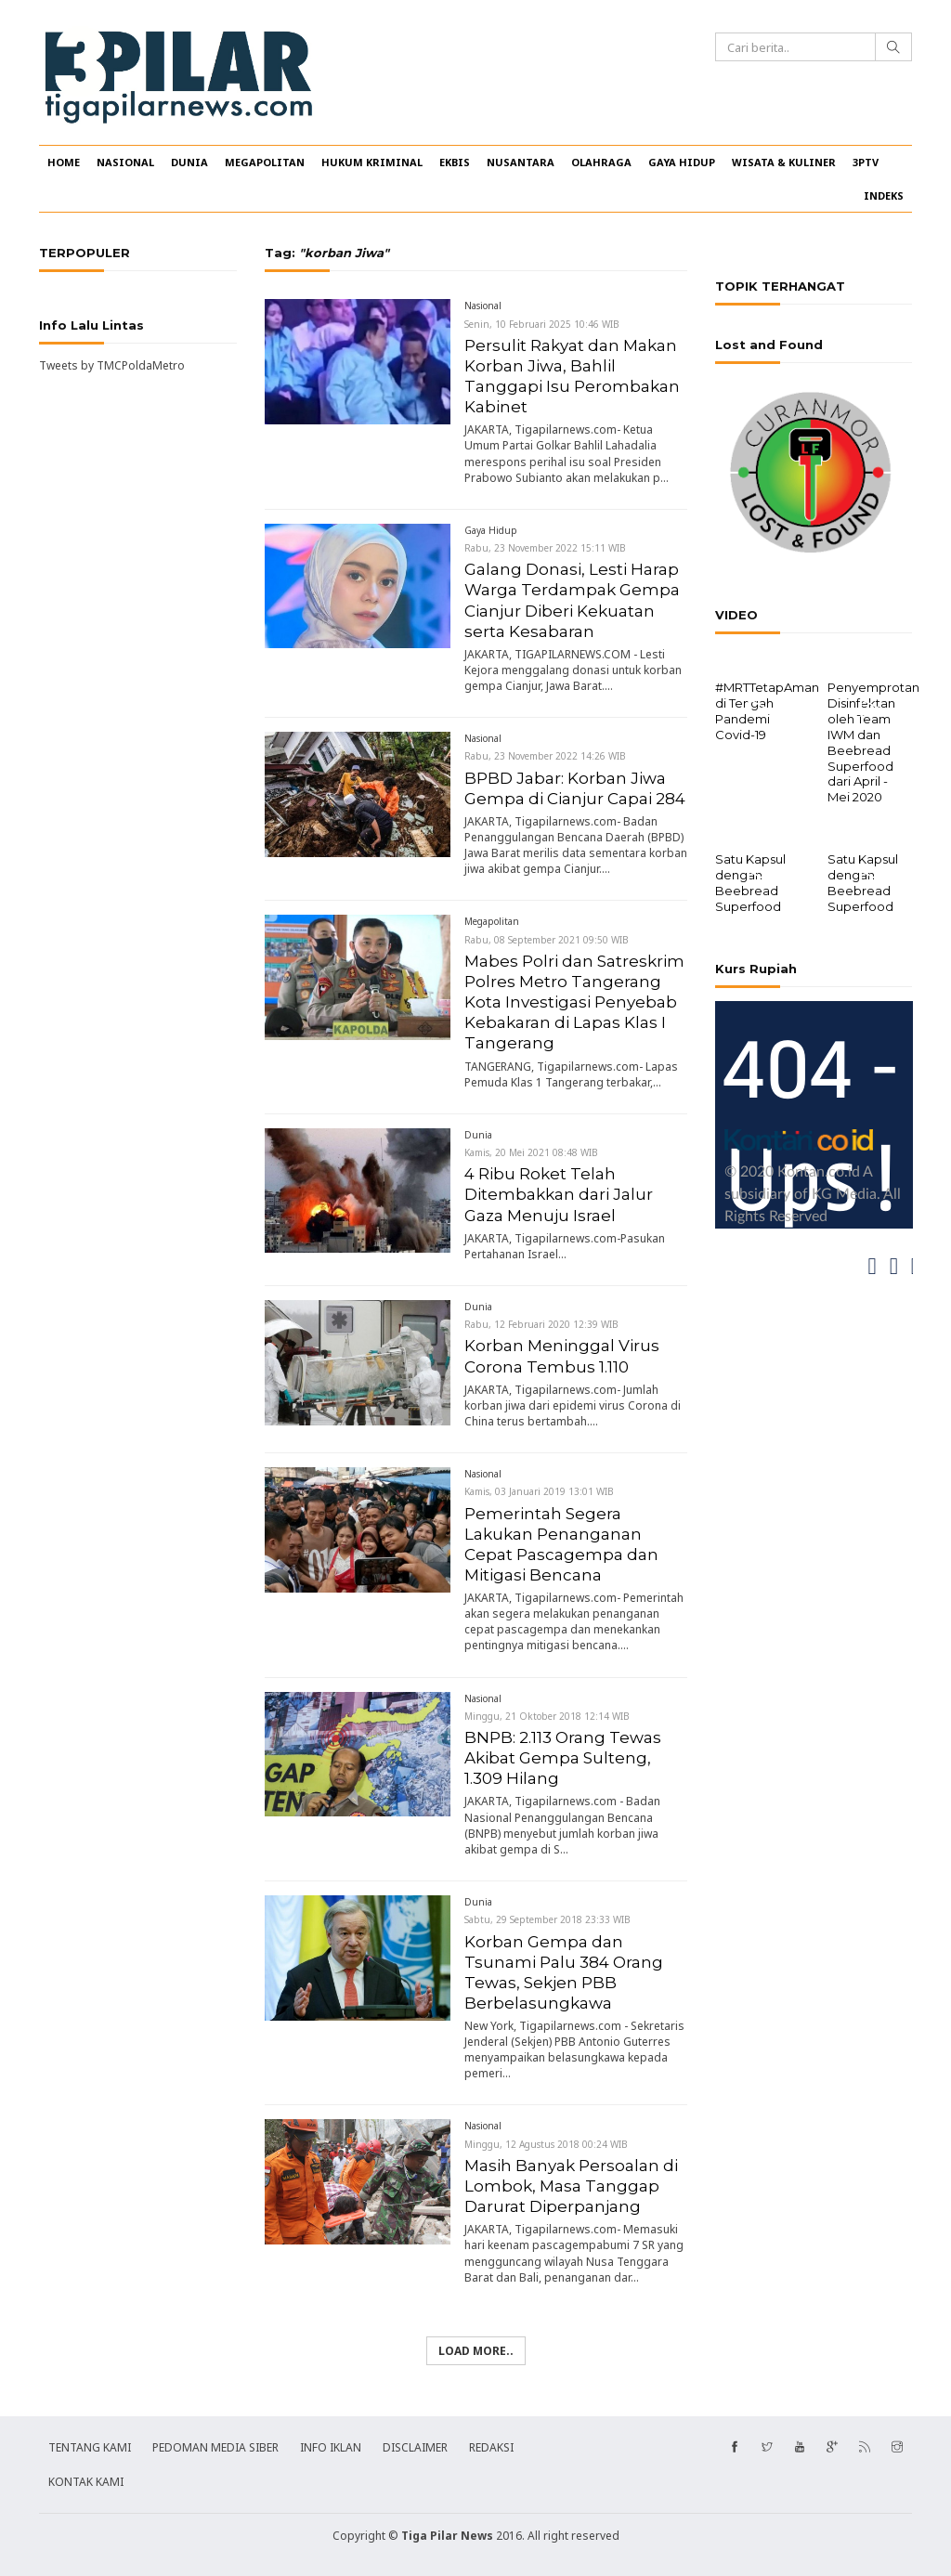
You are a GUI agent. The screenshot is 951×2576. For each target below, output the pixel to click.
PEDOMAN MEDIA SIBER (215, 2447)
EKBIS (454, 162)
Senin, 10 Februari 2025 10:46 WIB (541, 324)
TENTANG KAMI (89, 2447)
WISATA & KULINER (784, 162)
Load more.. (476, 2351)
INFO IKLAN (330, 2447)
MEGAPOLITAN (265, 162)
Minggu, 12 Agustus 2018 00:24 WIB (546, 2144)
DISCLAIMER (415, 2447)
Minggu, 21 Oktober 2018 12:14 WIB (547, 1716)
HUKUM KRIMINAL (372, 162)
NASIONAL (125, 162)
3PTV (866, 162)
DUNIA (189, 162)
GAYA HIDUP (681, 162)
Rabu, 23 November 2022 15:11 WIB (545, 547)
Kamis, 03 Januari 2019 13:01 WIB (539, 1491)
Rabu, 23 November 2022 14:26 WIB (545, 755)
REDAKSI (491, 2447)
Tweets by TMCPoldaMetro (112, 365)
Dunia (478, 1134)
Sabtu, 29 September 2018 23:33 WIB (547, 1919)
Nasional (483, 305)
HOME (63, 162)
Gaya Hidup (490, 530)
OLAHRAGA (601, 162)
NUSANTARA (520, 162)
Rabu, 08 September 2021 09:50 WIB (546, 939)
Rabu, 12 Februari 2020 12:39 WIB (541, 1324)
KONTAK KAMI (86, 2482)
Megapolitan (491, 921)
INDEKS (884, 195)
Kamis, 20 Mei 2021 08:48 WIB (531, 1152)
